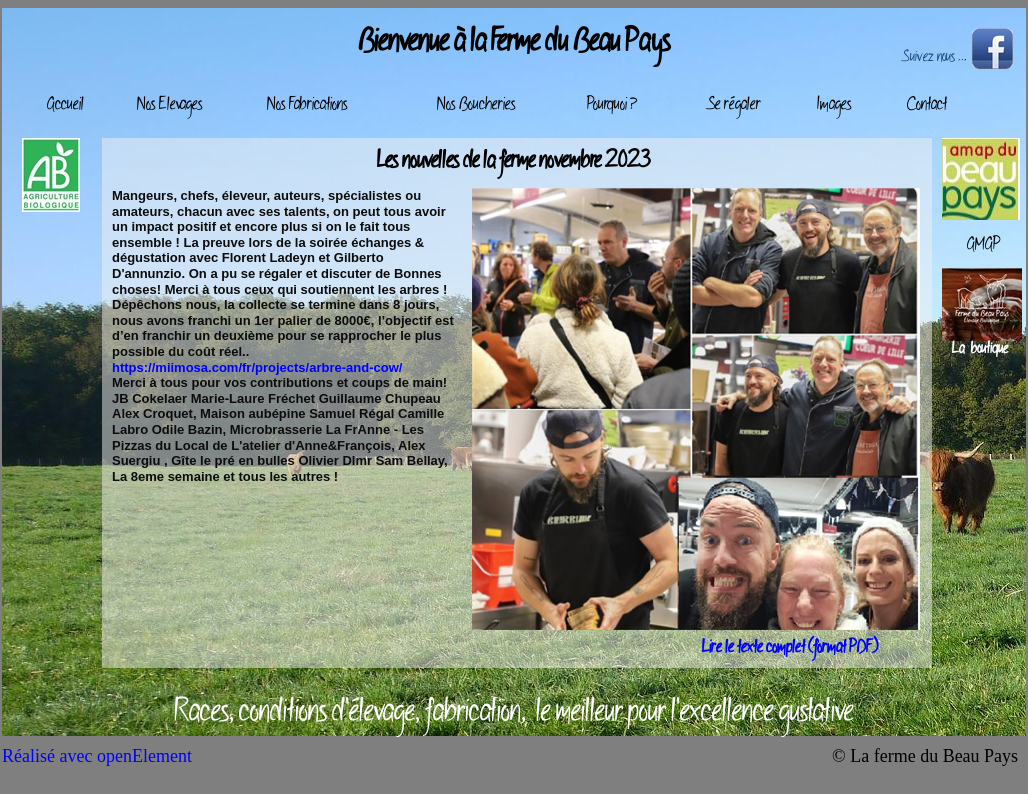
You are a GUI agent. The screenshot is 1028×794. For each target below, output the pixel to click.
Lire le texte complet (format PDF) (790, 648)
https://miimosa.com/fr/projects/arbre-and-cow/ (257, 367)
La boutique (980, 349)
